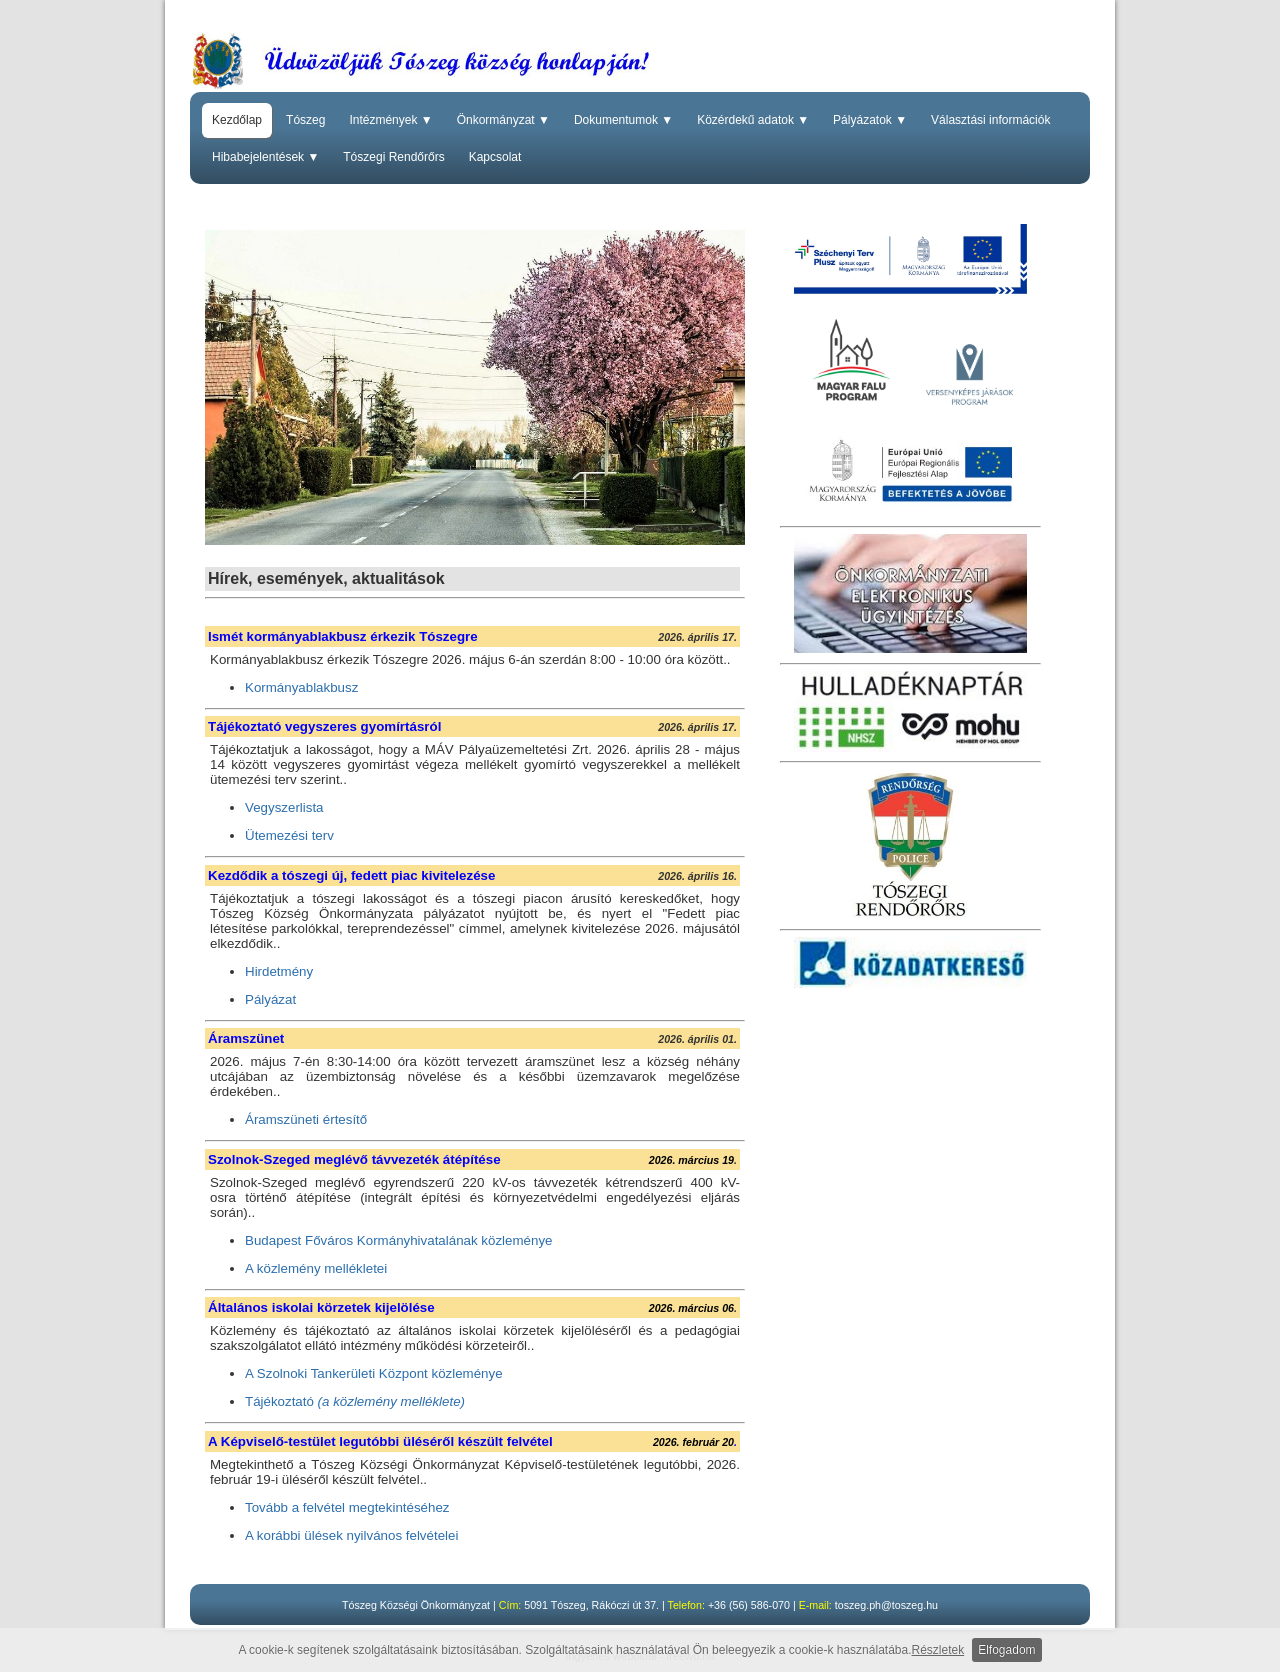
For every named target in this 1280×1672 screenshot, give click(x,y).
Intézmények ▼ (390, 120)
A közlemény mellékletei (316, 1268)
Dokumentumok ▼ (623, 120)
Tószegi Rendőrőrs (393, 157)
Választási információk (990, 120)
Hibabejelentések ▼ (265, 157)
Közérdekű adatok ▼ (753, 120)
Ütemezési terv (289, 835)
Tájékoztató (355, 1401)
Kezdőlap (237, 120)
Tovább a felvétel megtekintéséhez (347, 1507)
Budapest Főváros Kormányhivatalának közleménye (398, 1240)
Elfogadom (1006, 1650)
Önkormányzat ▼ (503, 120)
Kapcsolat (495, 157)
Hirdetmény (279, 971)
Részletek (938, 1650)
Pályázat (270, 999)
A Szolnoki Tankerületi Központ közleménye (374, 1373)
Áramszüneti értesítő (306, 1119)
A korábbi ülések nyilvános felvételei (351, 1535)
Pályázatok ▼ (870, 120)
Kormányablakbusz (301, 687)
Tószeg (305, 120)
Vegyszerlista (284, 807)
